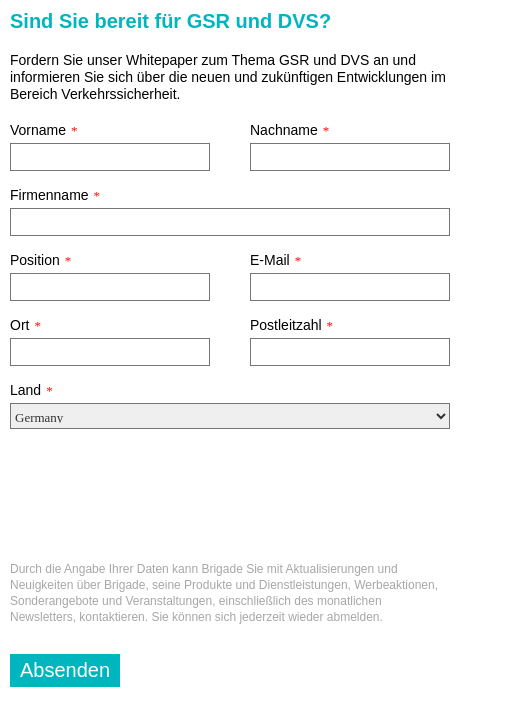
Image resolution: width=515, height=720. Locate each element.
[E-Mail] (350, 287)
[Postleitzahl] (350, 352)
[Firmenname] (230, 222)
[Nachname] (350, 157)
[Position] (110, 287)
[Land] (230, 416)
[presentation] (162, 503)
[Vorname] (110, 157)
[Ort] (110, 352)
